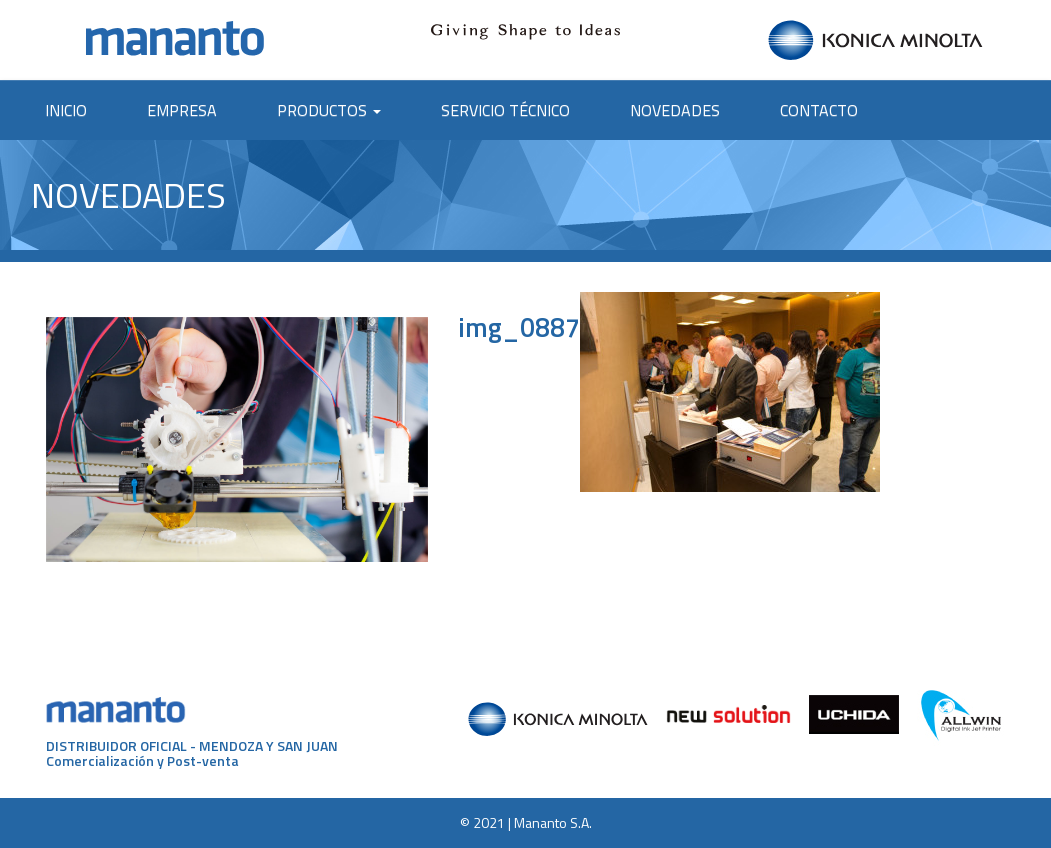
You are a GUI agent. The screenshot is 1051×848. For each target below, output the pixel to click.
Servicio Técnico (505, 110)
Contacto (819, 110)
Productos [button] (329, 110)
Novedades (675, 110)
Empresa (182, 110)
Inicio (66, 110)
